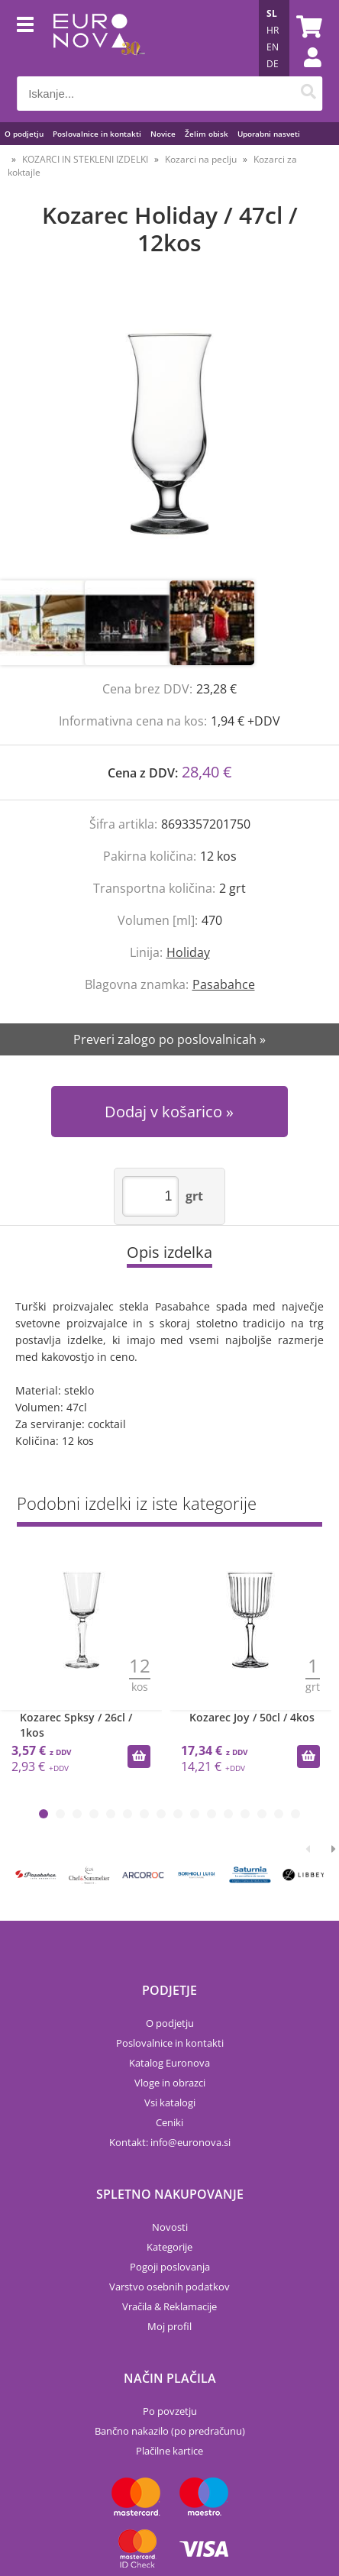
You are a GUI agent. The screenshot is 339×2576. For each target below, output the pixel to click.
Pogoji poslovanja (170, 2267)
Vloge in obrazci (169, 2083)
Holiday (188, 952)
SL (271, 13)
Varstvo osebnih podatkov (169, 2286)
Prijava (305, 72)
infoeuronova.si (190, 2142)
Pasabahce (223, 984)
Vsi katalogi (169, 2102)
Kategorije (169, 2247)
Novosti (170, 2227)
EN (272, 46)
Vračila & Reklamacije (169, 2306)
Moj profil (169, 2326)
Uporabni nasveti (268, 133)
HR (272, 30)
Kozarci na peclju (201, 159)
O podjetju (24, 133)
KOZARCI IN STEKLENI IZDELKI (85, 159)
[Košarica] (307, 26)
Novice (163, 133)
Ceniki (169, 2122)
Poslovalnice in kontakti (97, 133)
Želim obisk (206, 133)
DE (272, 63)
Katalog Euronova (169, 2063)
